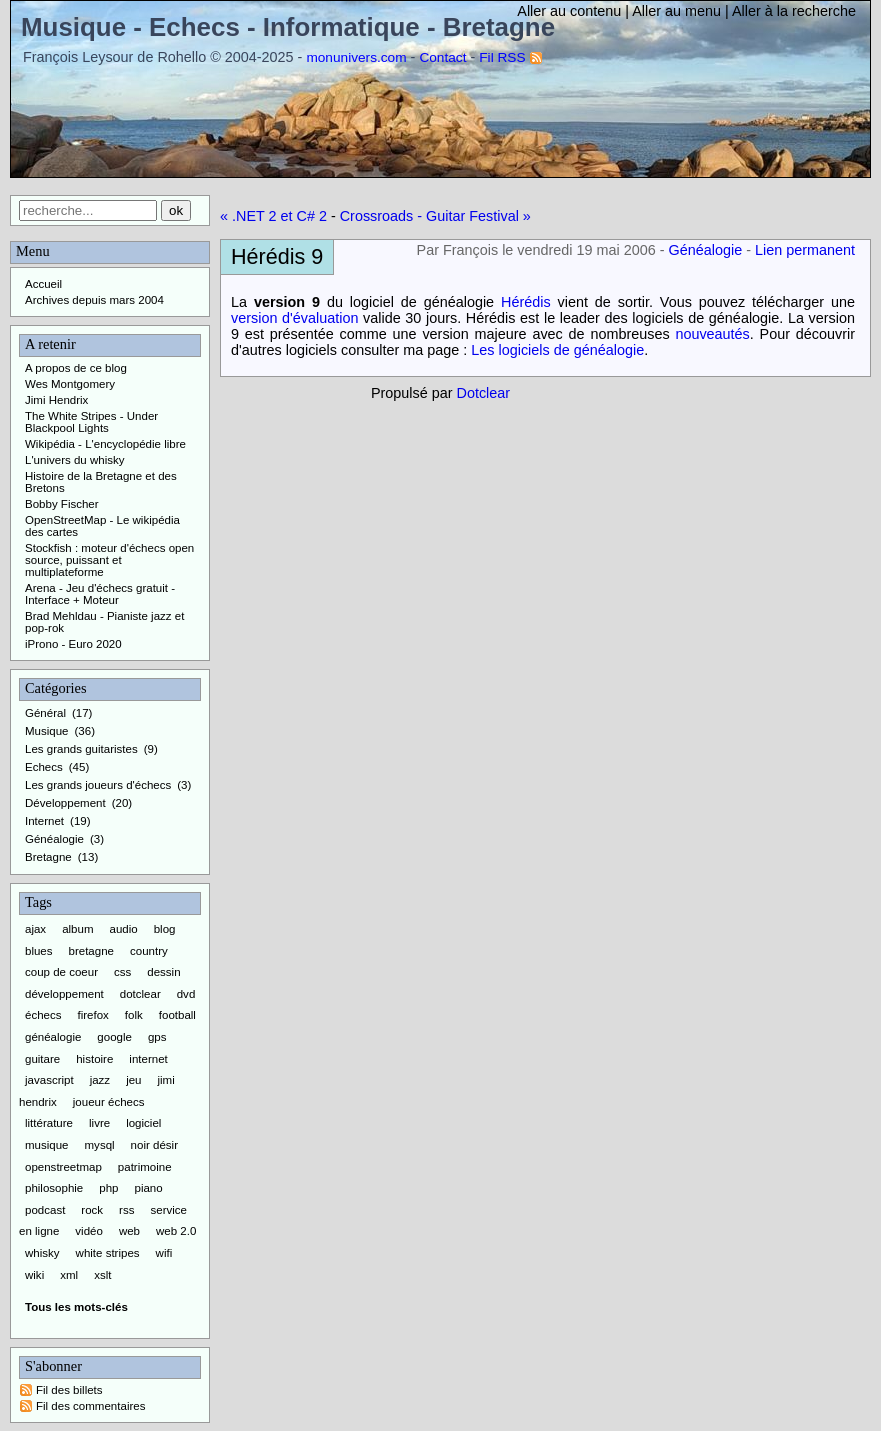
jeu (133, 1080)
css (122, 972)
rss (126, 1210)
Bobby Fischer (62, 504)
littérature (49, 1123)
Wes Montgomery (70, 384)
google (114, 1037)
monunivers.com (356, 57)
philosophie (54, 1188)
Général (45, 713)
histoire (94, 1059)
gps (157, 1037)
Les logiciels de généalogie (557, 350)
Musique (47, 731)
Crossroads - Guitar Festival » (435, 216)
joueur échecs (109, 1102)
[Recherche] (88, 210)
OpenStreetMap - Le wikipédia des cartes (102, 526)
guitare (42, 1059)
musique (47, 1145)
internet (148, 1059)
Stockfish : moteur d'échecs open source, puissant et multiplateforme (109, 560)
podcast (45, 1210)
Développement (65, 803)
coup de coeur (61, 972)
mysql (100, 1145)
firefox (93, 1015)
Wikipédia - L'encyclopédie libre (105, 444)
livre (99, 1123)
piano (148, 1188)
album (77, 929)
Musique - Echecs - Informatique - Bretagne (288, 27)
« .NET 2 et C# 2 (273, 216)
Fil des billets (69, 1390)
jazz (100, 1080)
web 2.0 (176, 1231)
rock (92, 1210)
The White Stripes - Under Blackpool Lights (91, 422)
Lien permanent (805, 250)
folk (134, 1015)
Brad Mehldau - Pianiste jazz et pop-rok (104, 622)
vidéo (89, 1231)
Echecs (44, 767)
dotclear (140, 994)
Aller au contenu (569, 11)
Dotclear (484, 393)
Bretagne (48, 857)
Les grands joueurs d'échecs (98, 785)
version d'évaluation (294, 318)
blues (39, 951)
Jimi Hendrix (56, 400)
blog (165, 929)
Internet (44, 821)
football (177, 1015)
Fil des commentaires (90, 1406)
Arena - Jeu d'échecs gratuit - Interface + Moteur (100, 594)
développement (64, 994)
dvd (186, 994)
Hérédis (526, 302)
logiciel (143, 1123)
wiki (34, 1275)
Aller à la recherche (794, 11)
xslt (102, 1275)
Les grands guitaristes (81, 749)
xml (69, 1275)
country (149, 951)
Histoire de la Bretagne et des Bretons (101, 482)
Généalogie (706, 250)
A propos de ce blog (76, 368)
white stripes (108, 1253)
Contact (442, 57)
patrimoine (145, 1167)
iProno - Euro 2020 (73, 644)
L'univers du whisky (75, 460)
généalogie (53, 1037)
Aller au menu (676, 11)
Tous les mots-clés (76, 1307)
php (108, 1188)
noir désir (154, 1145)
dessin (163, 972)
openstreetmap (63, 1167)
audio (124, 929)
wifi (164, 1253)
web (129, 1231)
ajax (35, 929)
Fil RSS (502, 57)
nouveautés (712, 334)
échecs (43, 1015)
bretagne (91, 951)
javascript (49, 1080)
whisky (42, 1253)
